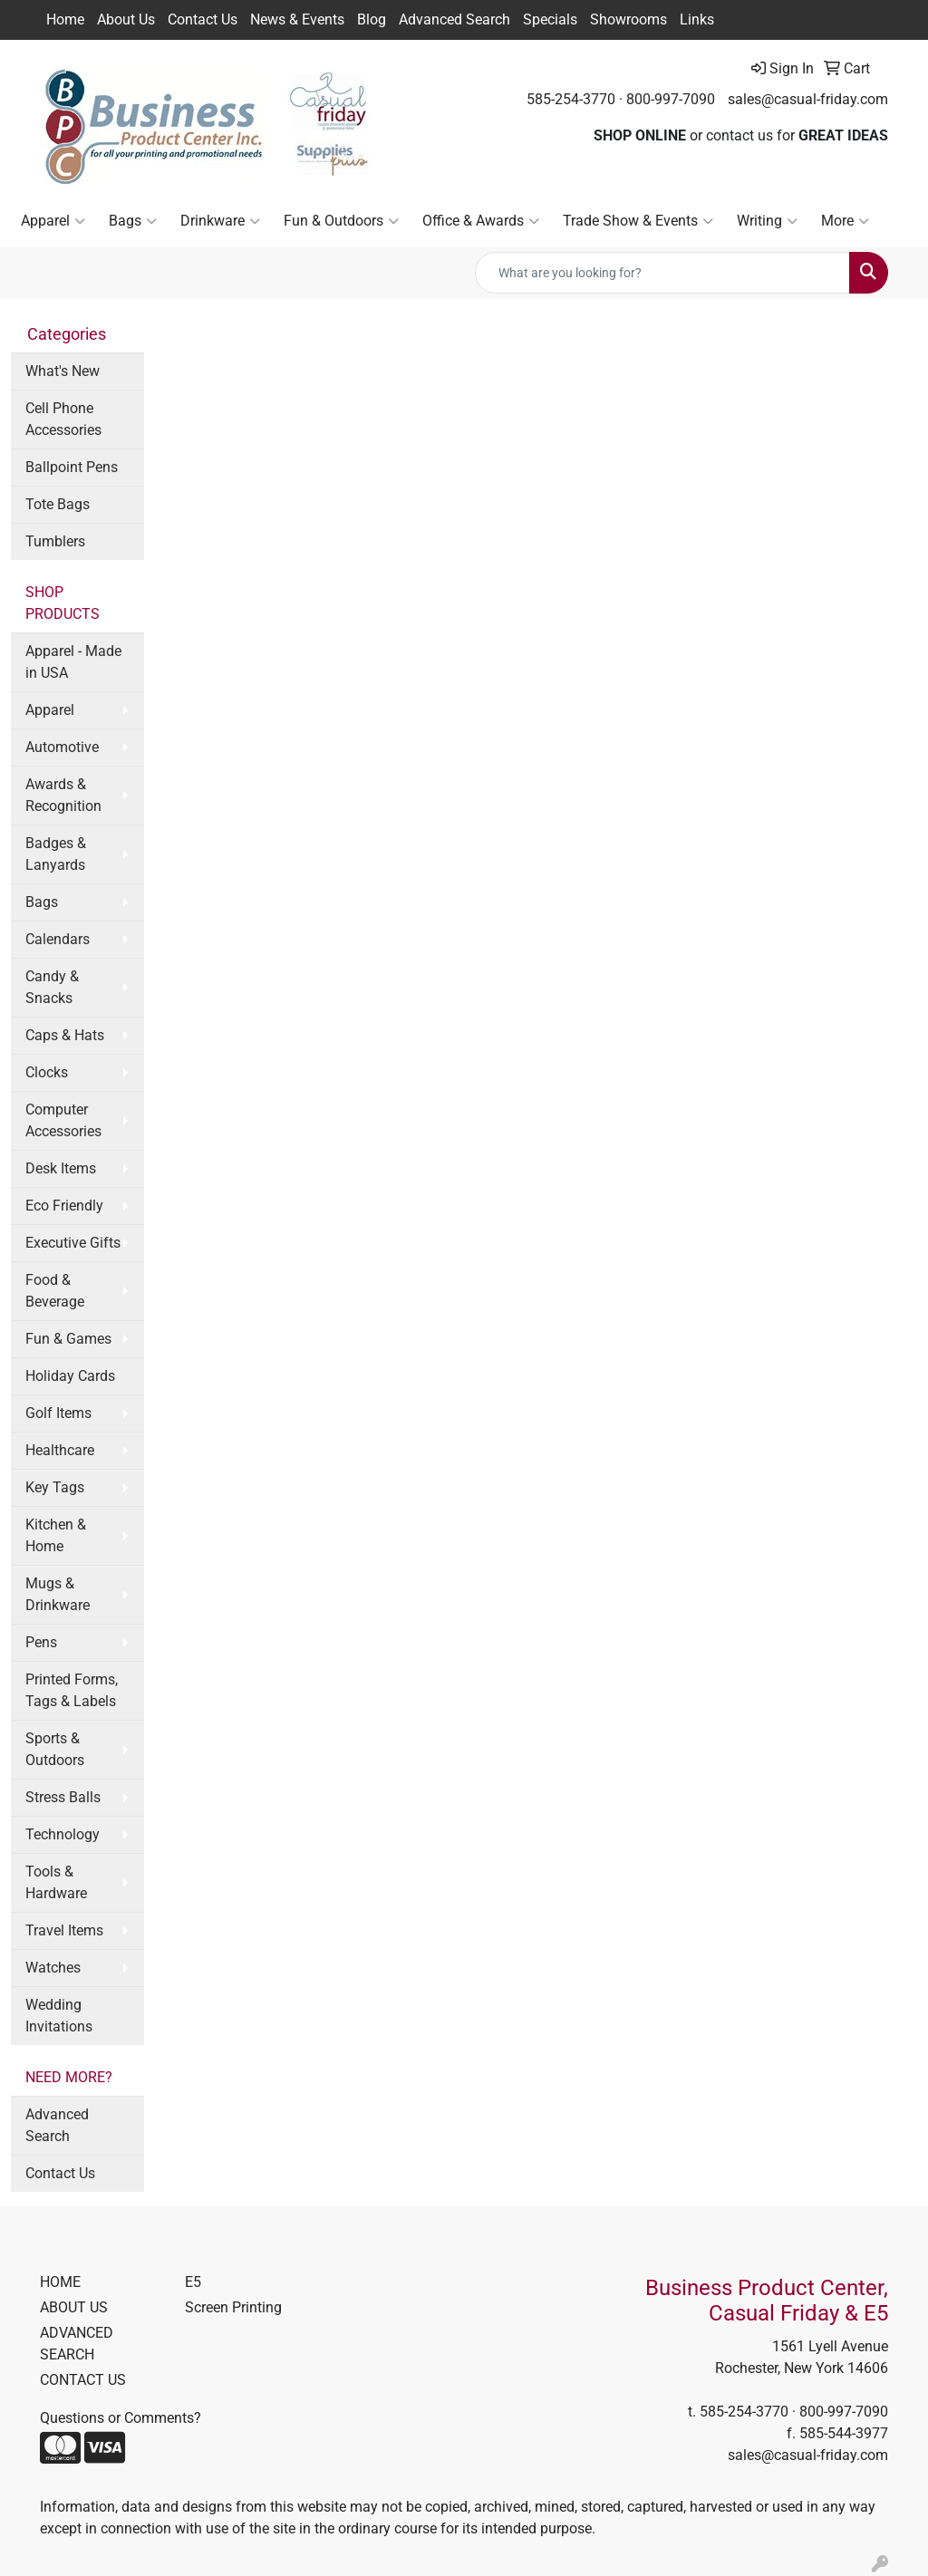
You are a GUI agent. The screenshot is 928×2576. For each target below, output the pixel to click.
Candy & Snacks (52, 987)
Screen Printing (233, 2307)
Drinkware (220, 221)
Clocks (46, 1072)
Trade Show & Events (638, 221)
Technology (62, 1834)
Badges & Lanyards (55, 854)
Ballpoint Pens (71, 467)
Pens (41, 1642)
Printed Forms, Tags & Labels (71, 1690)
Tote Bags (57, 504)
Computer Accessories (63, 1120)
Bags (133, 221)
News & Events (297, 19)
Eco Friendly (64, 1205)
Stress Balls (63, 1797)
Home (65, 19)
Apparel (53, 221)
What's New (62, 371)
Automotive (62, 747)
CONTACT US (83, 2379)
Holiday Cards (70, 1375)
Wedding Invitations (58, 2015)
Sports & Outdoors (54, 1749)
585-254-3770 (571, 99)
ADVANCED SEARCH (76, 2343)
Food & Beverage (54, 1290)
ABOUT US (74, 2307)
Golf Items (58, 1413)
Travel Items (64, 1930)
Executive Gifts (73, 1242)
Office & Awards (480, 221)
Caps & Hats (64, 1035)
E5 (193, 2282)
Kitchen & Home (55, 1535)
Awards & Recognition (63, 795)
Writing (767, 221)
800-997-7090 (670, 99)
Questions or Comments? (120, 2417)
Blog (371, 19)
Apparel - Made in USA (73, 661)
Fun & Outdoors (341, 221)
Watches (53, 1967)
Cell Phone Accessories (63, 419)
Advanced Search (454, 19)
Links (697, 19)
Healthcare (59, 1450)
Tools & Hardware (56, 1882)
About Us (126, 19)
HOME (60, 2282)
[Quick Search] (662, 273)
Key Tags (54, 1487)
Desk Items (60, 1168)
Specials (550, 19)
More (845, 221)
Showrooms (628, 19)
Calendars (57, 939)
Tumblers (55, 541)
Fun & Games (68, 1338)
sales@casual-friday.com (808, 99)
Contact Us (202, 19)
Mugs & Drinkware (57, 1594)
